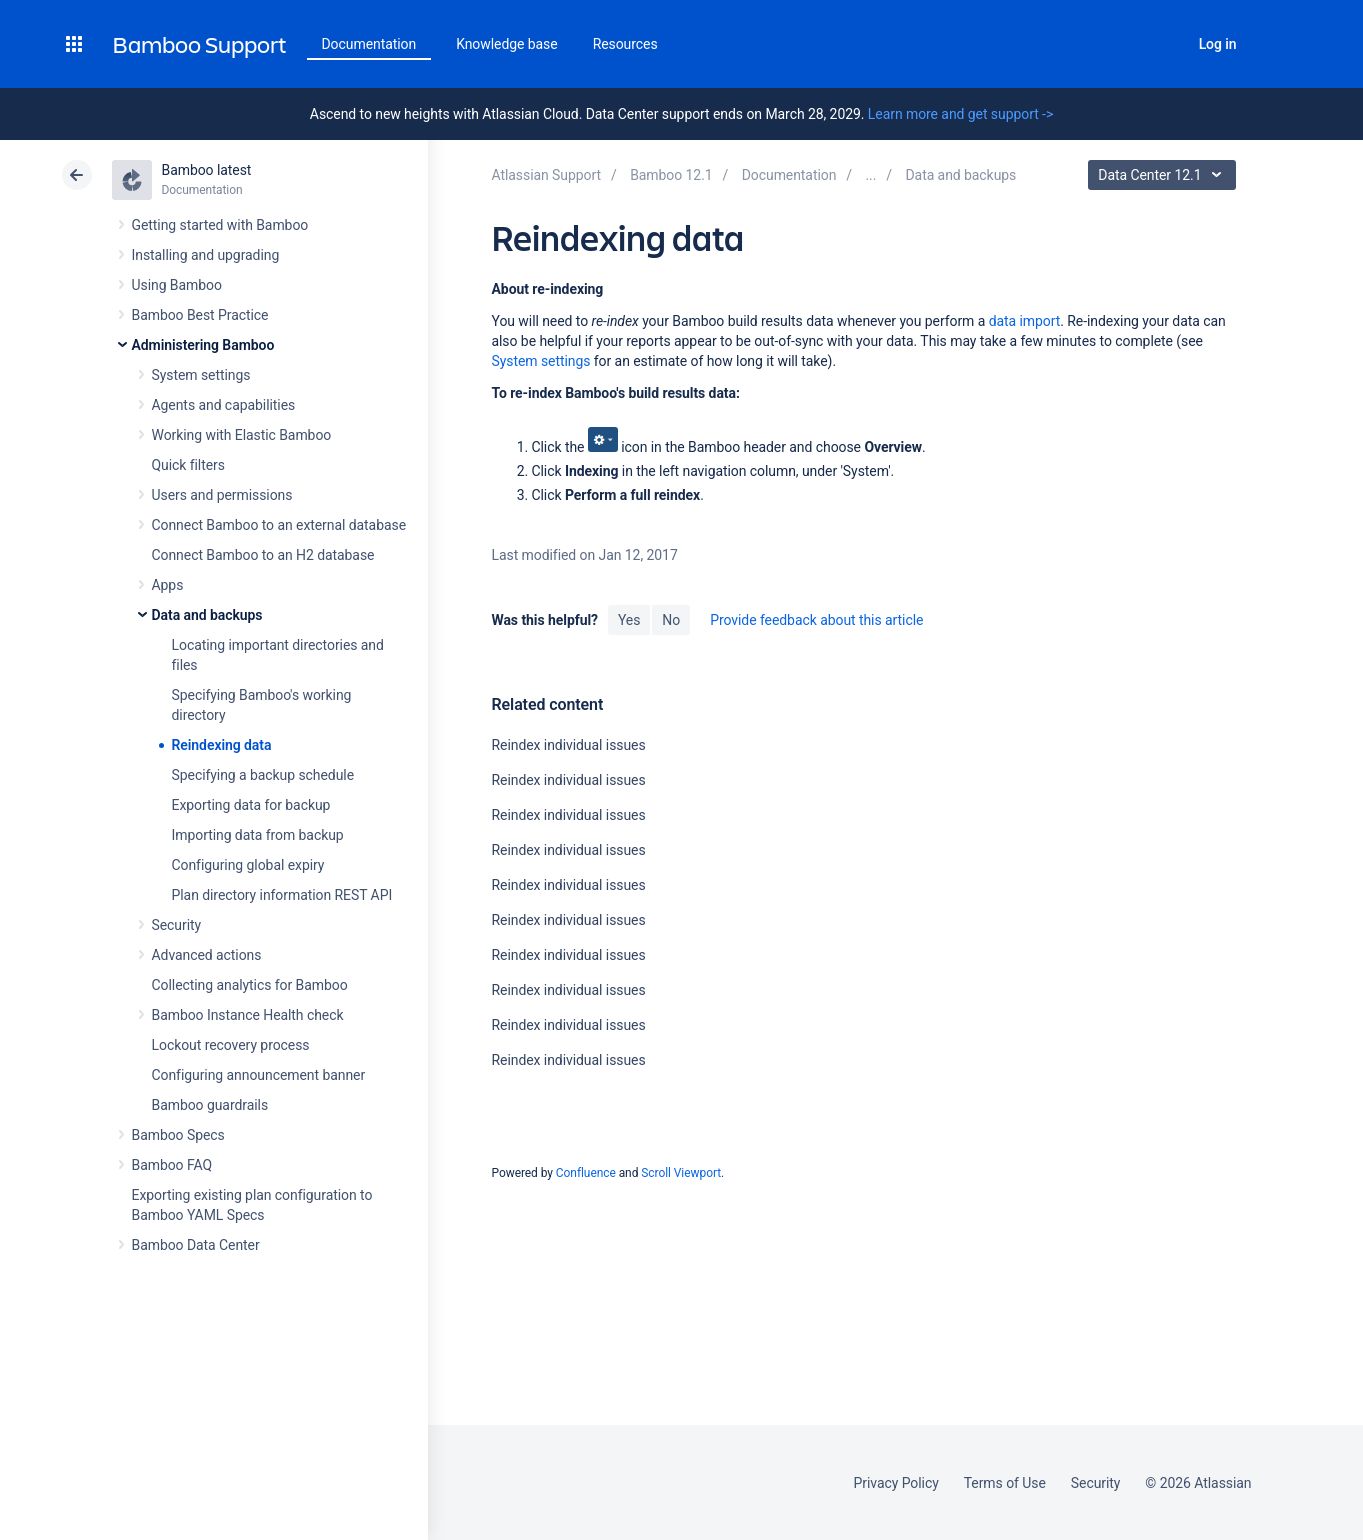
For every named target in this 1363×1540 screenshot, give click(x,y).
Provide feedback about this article (816, 620)
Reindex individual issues (568, 745)
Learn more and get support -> (960, 114)
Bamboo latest (207, 170)
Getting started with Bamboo (220, 225)
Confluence (586, 1173)
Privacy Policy (896, 1483)
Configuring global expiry (248, 865)
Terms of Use (1005, 1483)
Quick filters (188, 465)
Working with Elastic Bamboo (242, 435)
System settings (201, 375)
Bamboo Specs (178, 1135)
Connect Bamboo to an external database (279, 525)
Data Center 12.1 (1164, 175)
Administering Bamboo (203, 345)
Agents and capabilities (224, 405)
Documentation (369, 44)
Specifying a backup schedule (263, 775)
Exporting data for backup (251, 805)
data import (1025, 321)
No (671, 620)
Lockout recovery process (231, 1045)
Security (177, 925)
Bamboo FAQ (172, 1165)
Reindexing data (222, 745)
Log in (1218, 44)
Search (1163, 44)
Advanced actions (207, 955)
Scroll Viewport (681, 1173)
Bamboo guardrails (210, 1105)
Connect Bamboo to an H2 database (263, 555)
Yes (629, 620)
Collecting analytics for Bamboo (250, 985)
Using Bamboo (177, 285)
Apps (168, 585)
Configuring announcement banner (259, 1075)
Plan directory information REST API (282, 895)
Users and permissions (222, 495)
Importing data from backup (258, 835)
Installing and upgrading (206, 255)
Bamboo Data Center (196, 1245)
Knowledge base (507, 44)
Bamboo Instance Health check (248, 1015)
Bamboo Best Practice (200, 315)
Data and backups (207, 615)
